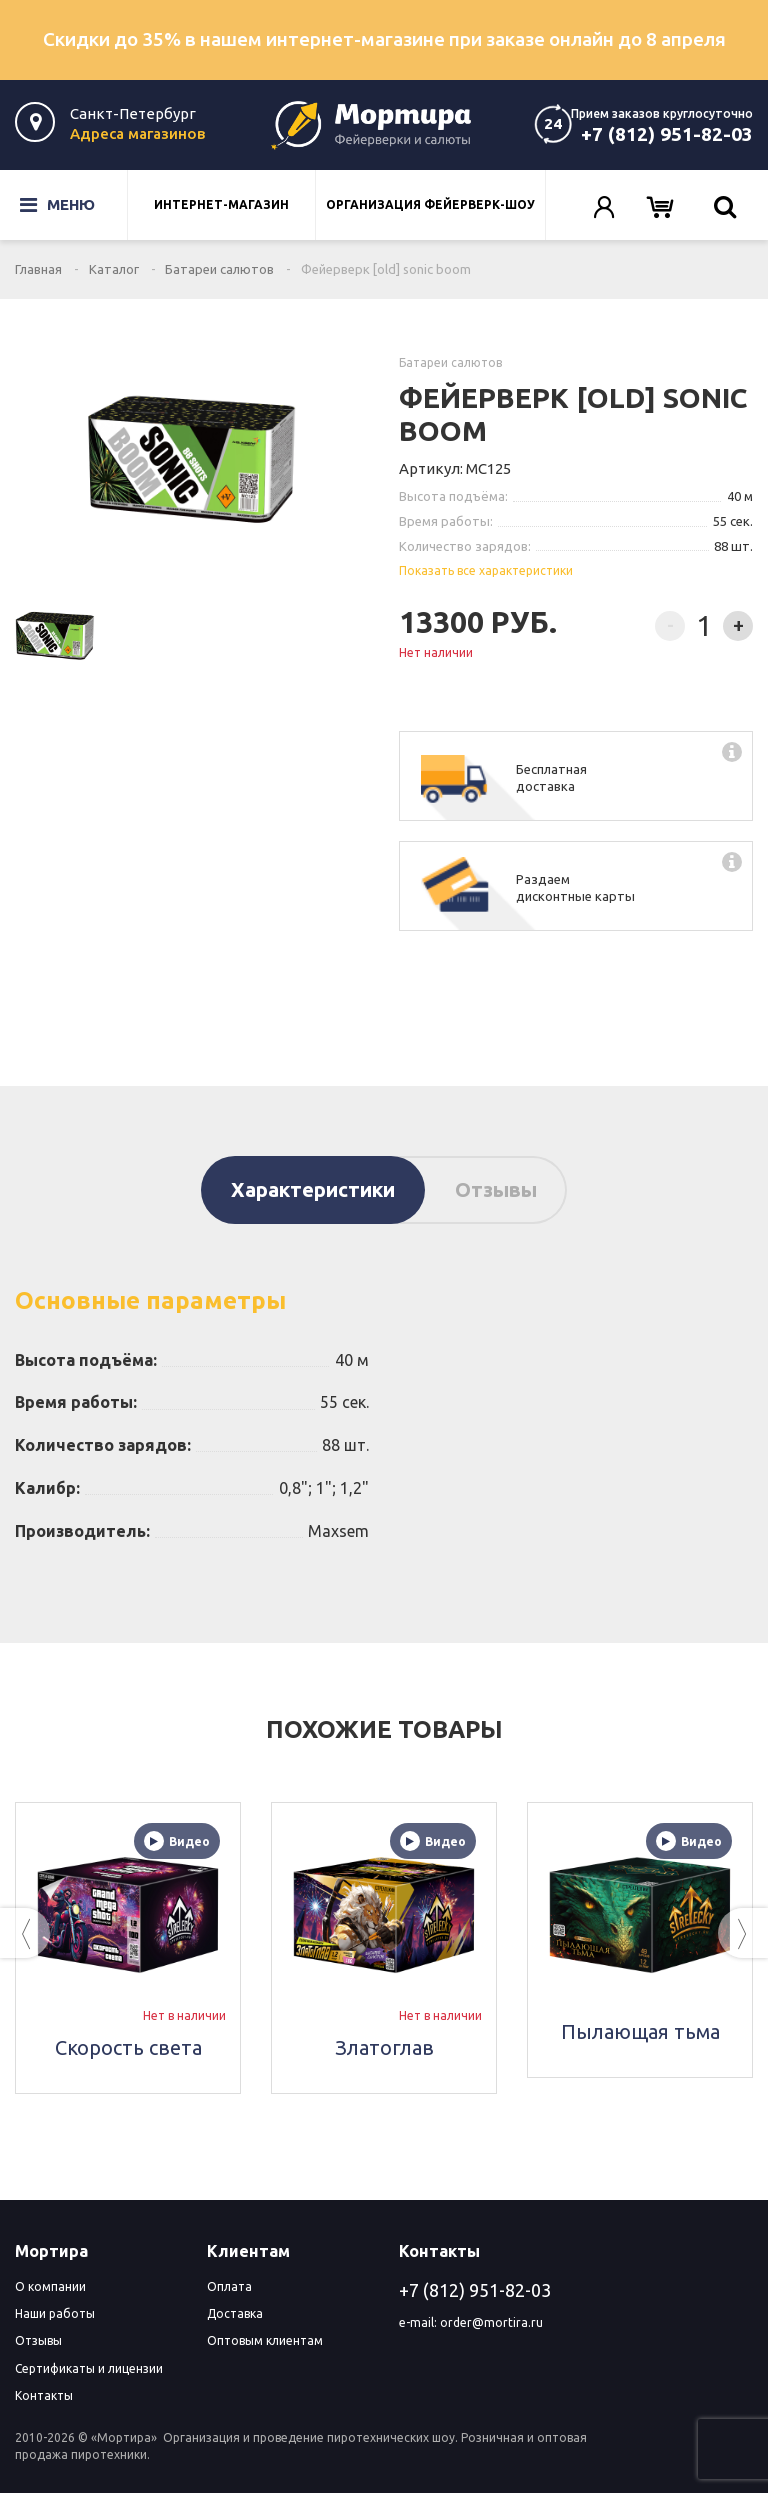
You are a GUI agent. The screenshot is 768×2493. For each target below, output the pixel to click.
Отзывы (496, 1189)
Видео (177, 1841)
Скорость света (128, 2047)
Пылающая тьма (640, 2031)
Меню (43, 205)
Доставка (235, 2313)
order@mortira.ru (491, 2322)
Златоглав (384, 2047)
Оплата (229, 2286)
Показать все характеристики (486, 570)
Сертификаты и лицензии (89, 2368)
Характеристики (313, 1189)
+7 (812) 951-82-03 (667, 134)
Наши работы (55, 2313)
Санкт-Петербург (133, 113)
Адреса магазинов (137, 133)
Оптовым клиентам (265, 2340)
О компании (50, 2286)
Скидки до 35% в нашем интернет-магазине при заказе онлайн (384, 39)
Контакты (44, 2395)
